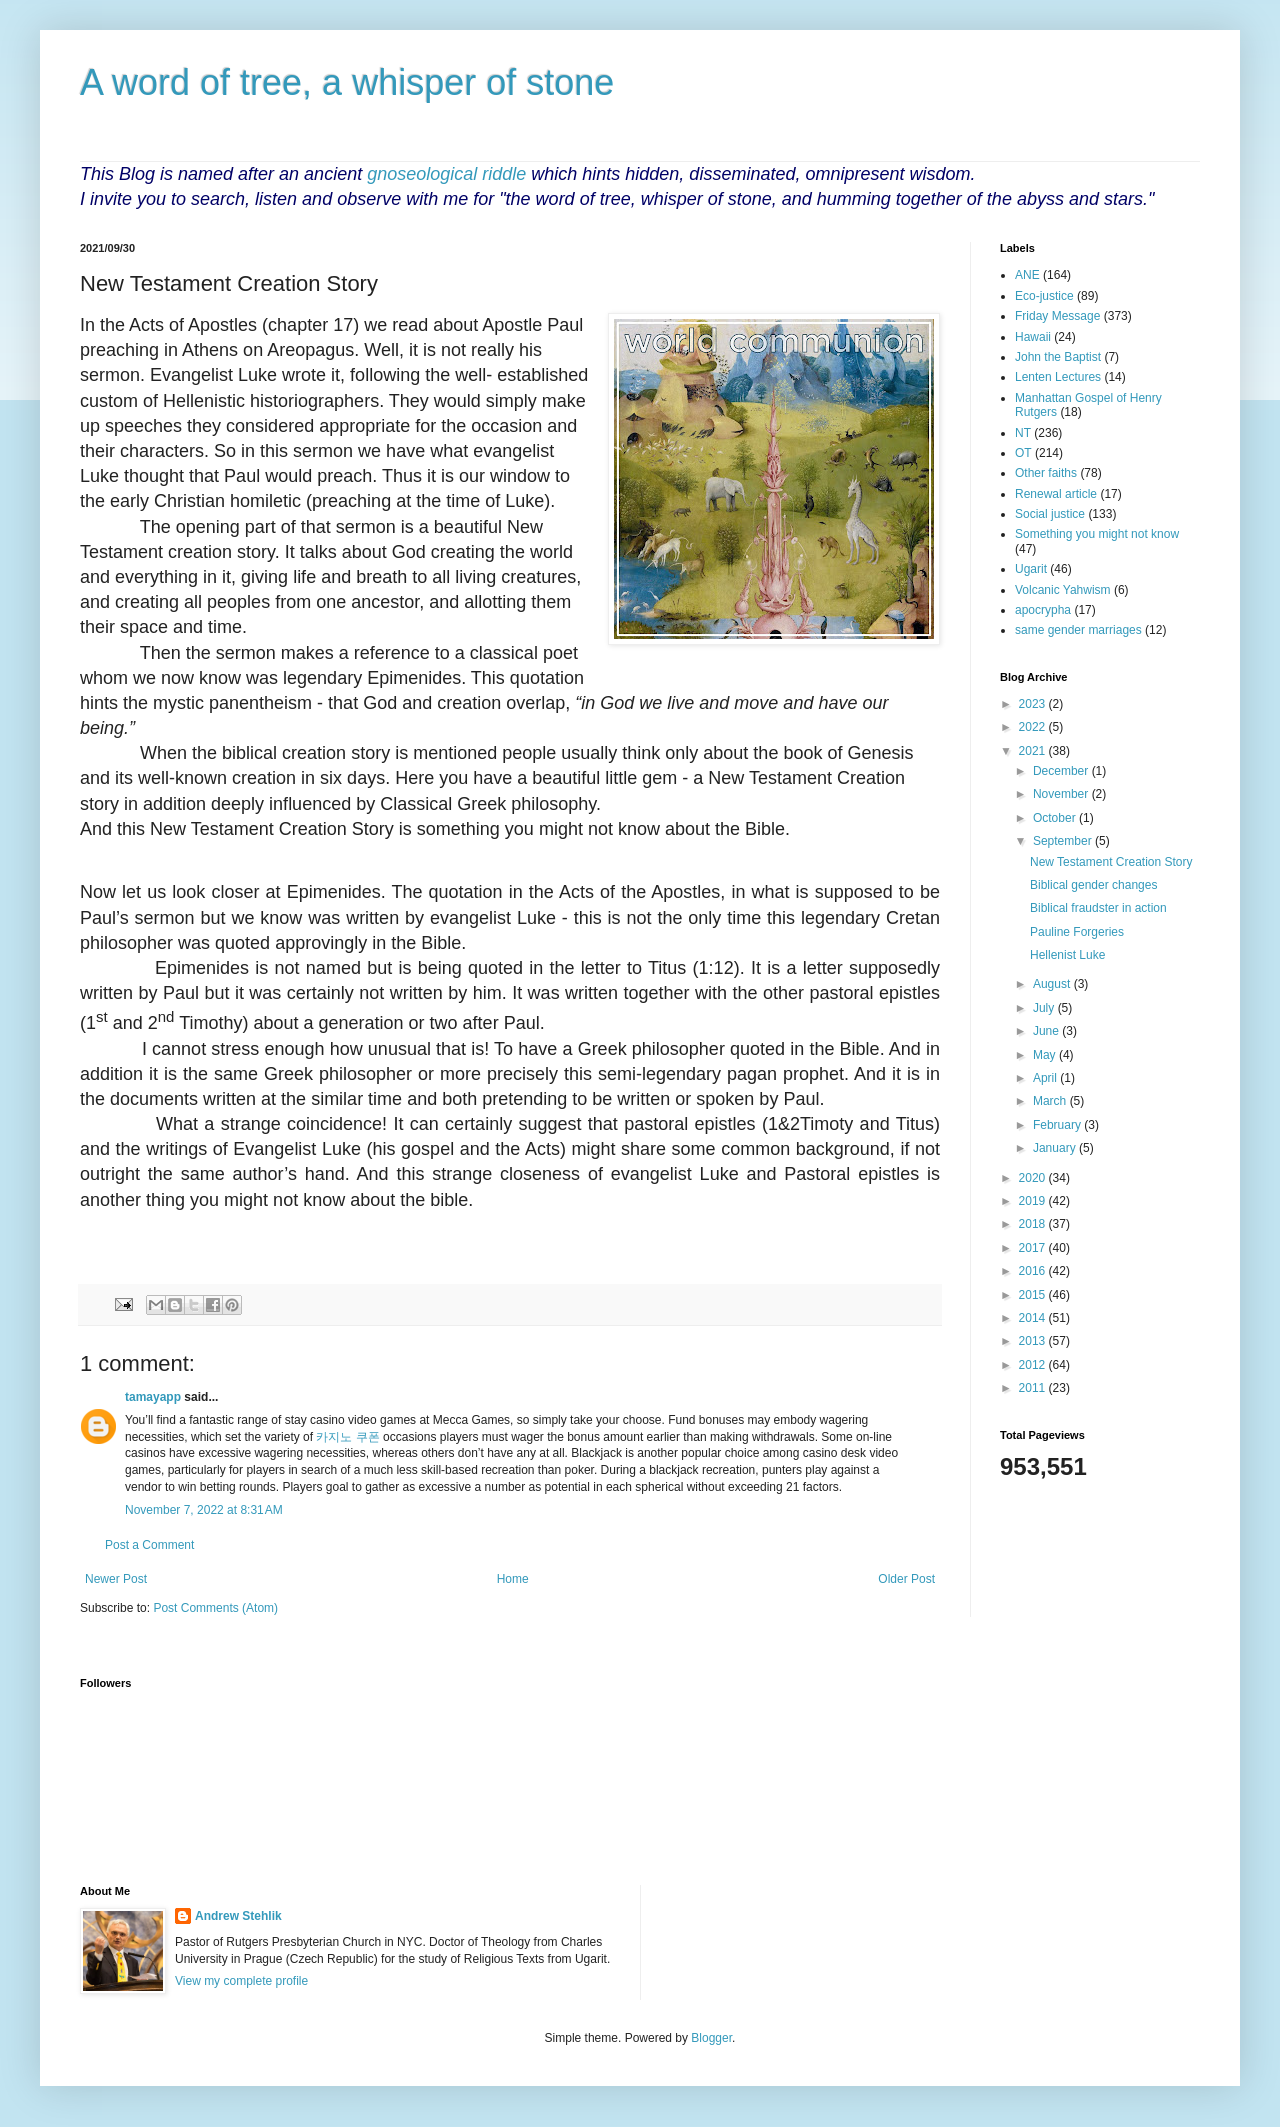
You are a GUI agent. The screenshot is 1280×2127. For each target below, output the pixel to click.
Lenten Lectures (1058, 377)
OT (1023, 453)
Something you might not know (1097, 534)
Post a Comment (149, 1545)
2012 (1034, 1365)
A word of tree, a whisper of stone (347, 82)
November (1062, 794)
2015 (1034, 1295)
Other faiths (1046, 473)
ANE (1027, 275)
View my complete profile (241, 1981)
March (1051, 1101)
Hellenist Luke (1067, 955)
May (1046, 1055)
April (1046, 1078)
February (1058, 1125)
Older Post (906, 1579)
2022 (1034, 727)
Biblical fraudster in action (1098, 908)
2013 (1034, 1341)
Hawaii (1033, 337)
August (1053, 984)
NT (1023, 433)
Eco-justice (1044, 296)
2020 (1034, 1178)
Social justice (1050, 514)
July (1045, 1008)
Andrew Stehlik (238, 1916)
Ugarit (1031, 569)
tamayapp (153, 1397)
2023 (1034, 704)
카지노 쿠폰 (347, 1437)
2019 (1034, 1201)
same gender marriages (1078, 630)
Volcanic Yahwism (1063, 590)
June (1047, 1031)
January (1056, 1148)
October (1056, 818)
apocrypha (1043, 610)
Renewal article (1056, 494)
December (1062, 771)
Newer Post (116, 1579)
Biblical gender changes (1093, 885)
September (1064, 841)
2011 (1034, 1388)
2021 (1034, 751)
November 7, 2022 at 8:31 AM (204, 1510)
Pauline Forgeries (1077, 932)
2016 (1034, 1271)
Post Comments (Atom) (215, 1608)
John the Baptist (1058, 357)
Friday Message (1057, 316)
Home (513, 1579)
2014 (1034, 1318)
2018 (1034, 1224)
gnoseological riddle (446, 174)
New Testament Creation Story (1111, 862)
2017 (1034, 1248)
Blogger (711, 2038)
